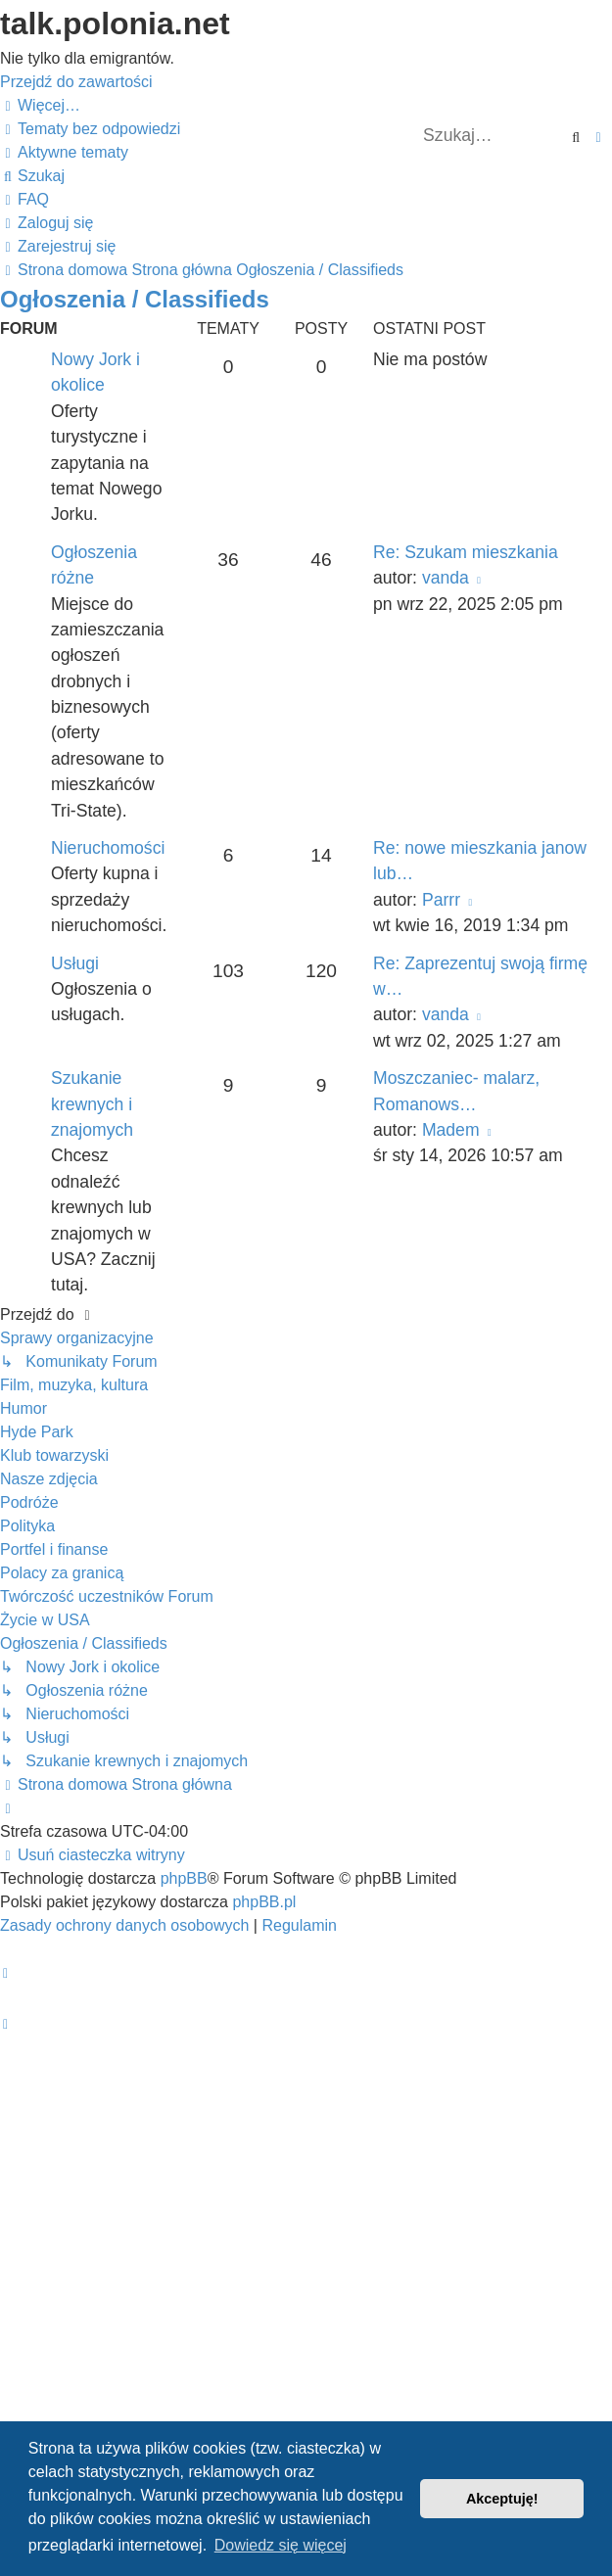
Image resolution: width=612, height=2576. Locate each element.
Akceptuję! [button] (502, 2498)
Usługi (75, 963)
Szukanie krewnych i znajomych (92, 1104)
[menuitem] (90, 128)
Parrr (441, 900)
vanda (445, 577)
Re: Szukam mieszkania (465, 552)
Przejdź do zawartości (76, 81)
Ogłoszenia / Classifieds (134, 299)
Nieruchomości (108, 848)
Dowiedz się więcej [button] (280, 2545)
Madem (451, 1130)
